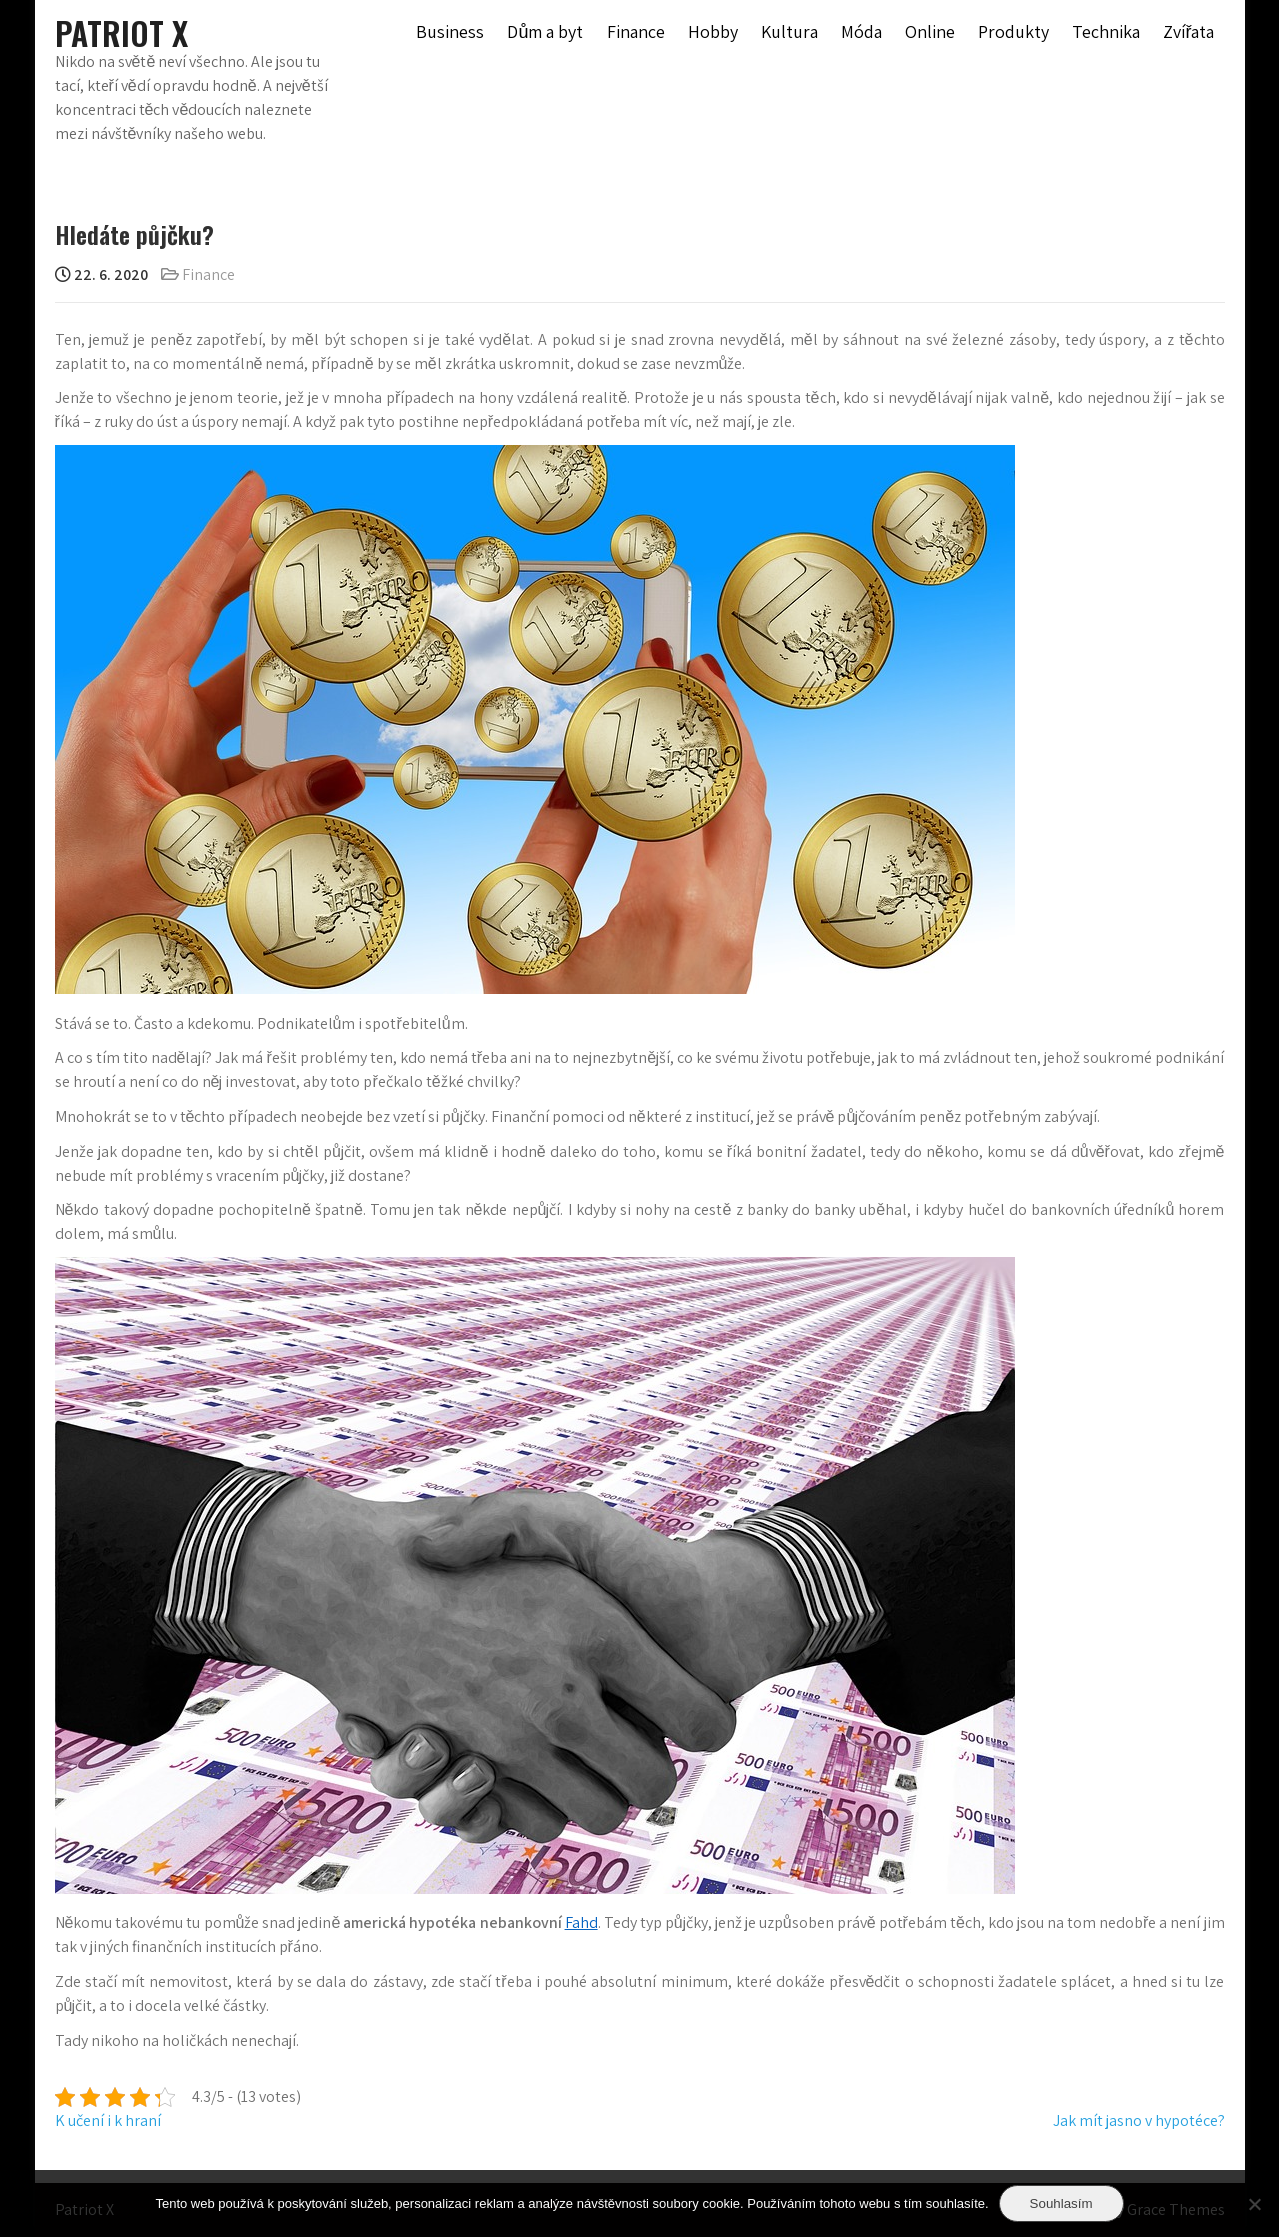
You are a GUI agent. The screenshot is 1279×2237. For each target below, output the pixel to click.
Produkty (1013, 31)
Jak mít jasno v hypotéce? (1139, 2120)
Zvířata (1189, 31)
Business (450, 31)
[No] (1254, 2204)
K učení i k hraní (108, 2120)
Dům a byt (545, 31)
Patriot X (121, 32)
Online (930, 31)
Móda (861, 31)
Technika (1106, 31)
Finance (636, 31)
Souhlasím (1061, 2203)
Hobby (713, 31)
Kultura (789, 31)
